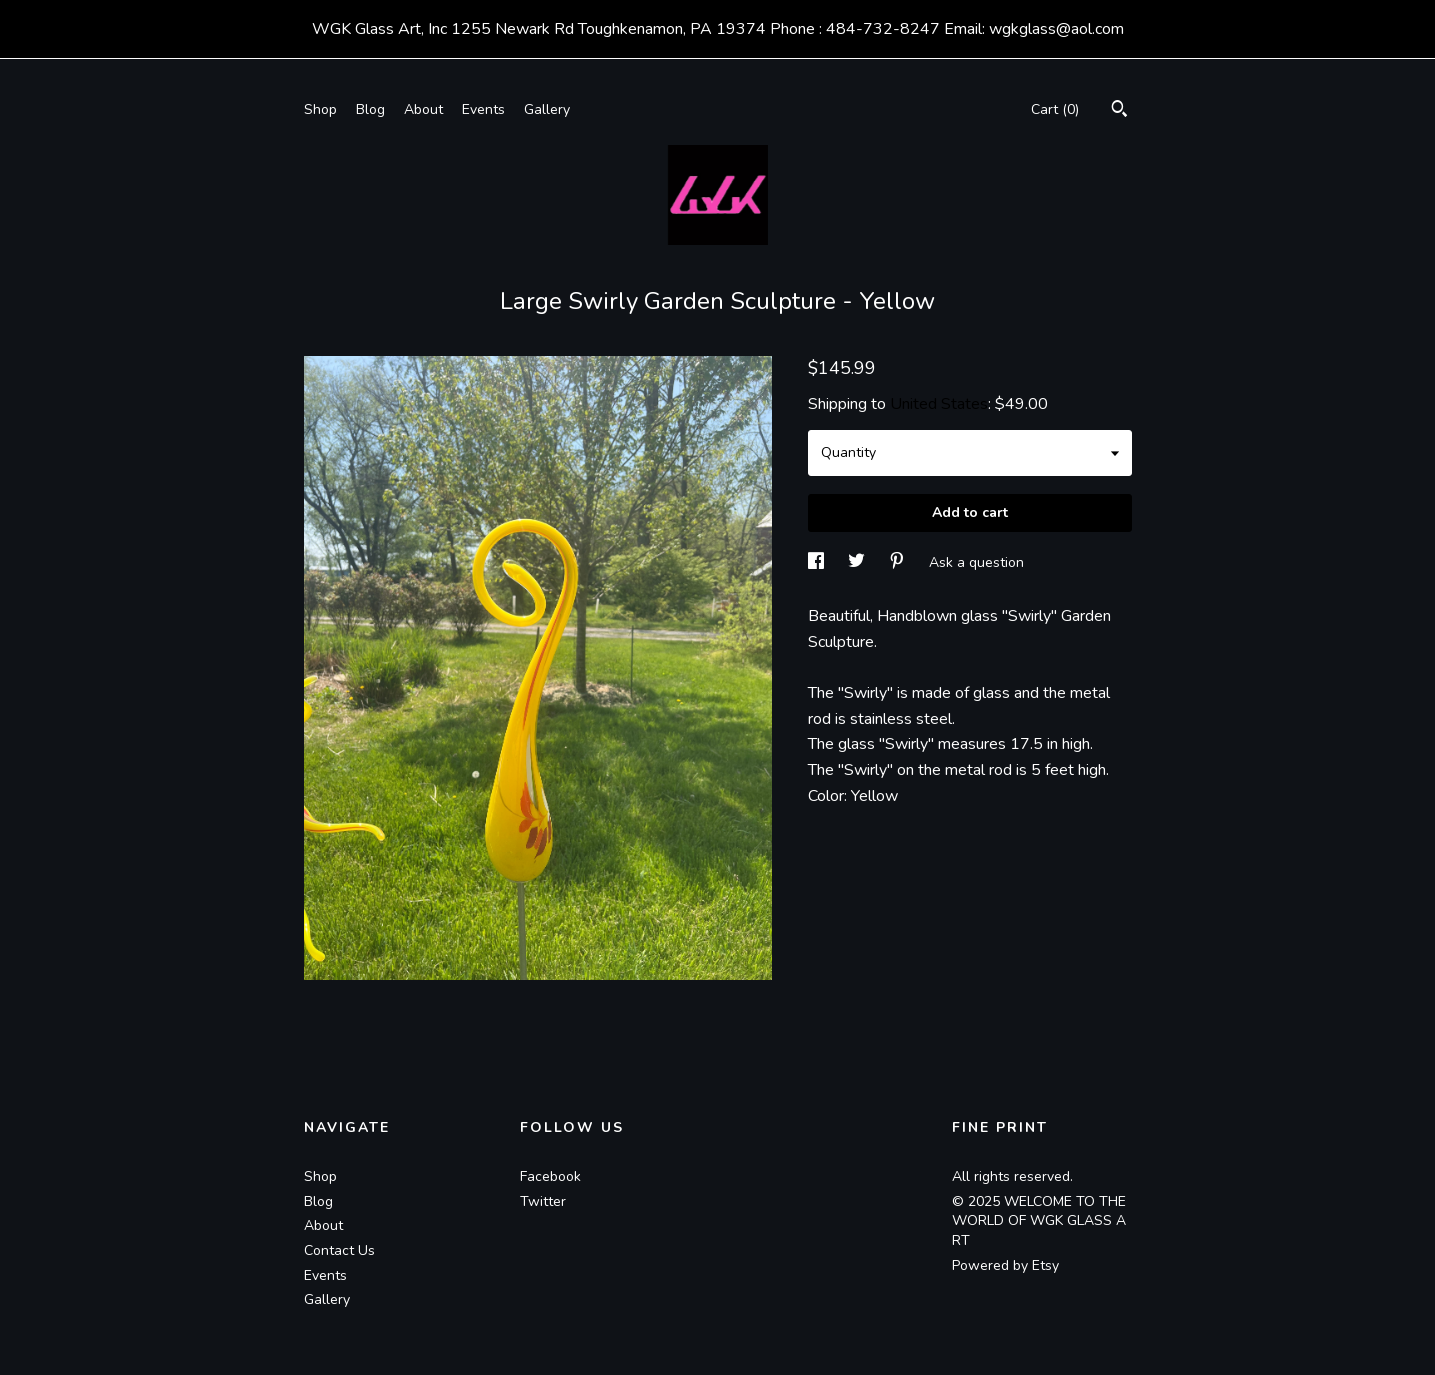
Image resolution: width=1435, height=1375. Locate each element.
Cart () (1055, 109)
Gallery (547, 109)
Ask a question (976, 562)
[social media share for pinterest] (899, 562)
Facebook (550, 1176)
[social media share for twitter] (858, 562)
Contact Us (339, 1250)
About (423, 109)
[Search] (1119, 111)
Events (483, 109)
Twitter (543, 1201)
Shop (320, 109)
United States (939, 404)
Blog (370, 109)
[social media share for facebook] (818, 562)
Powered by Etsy (1005, 1265)
